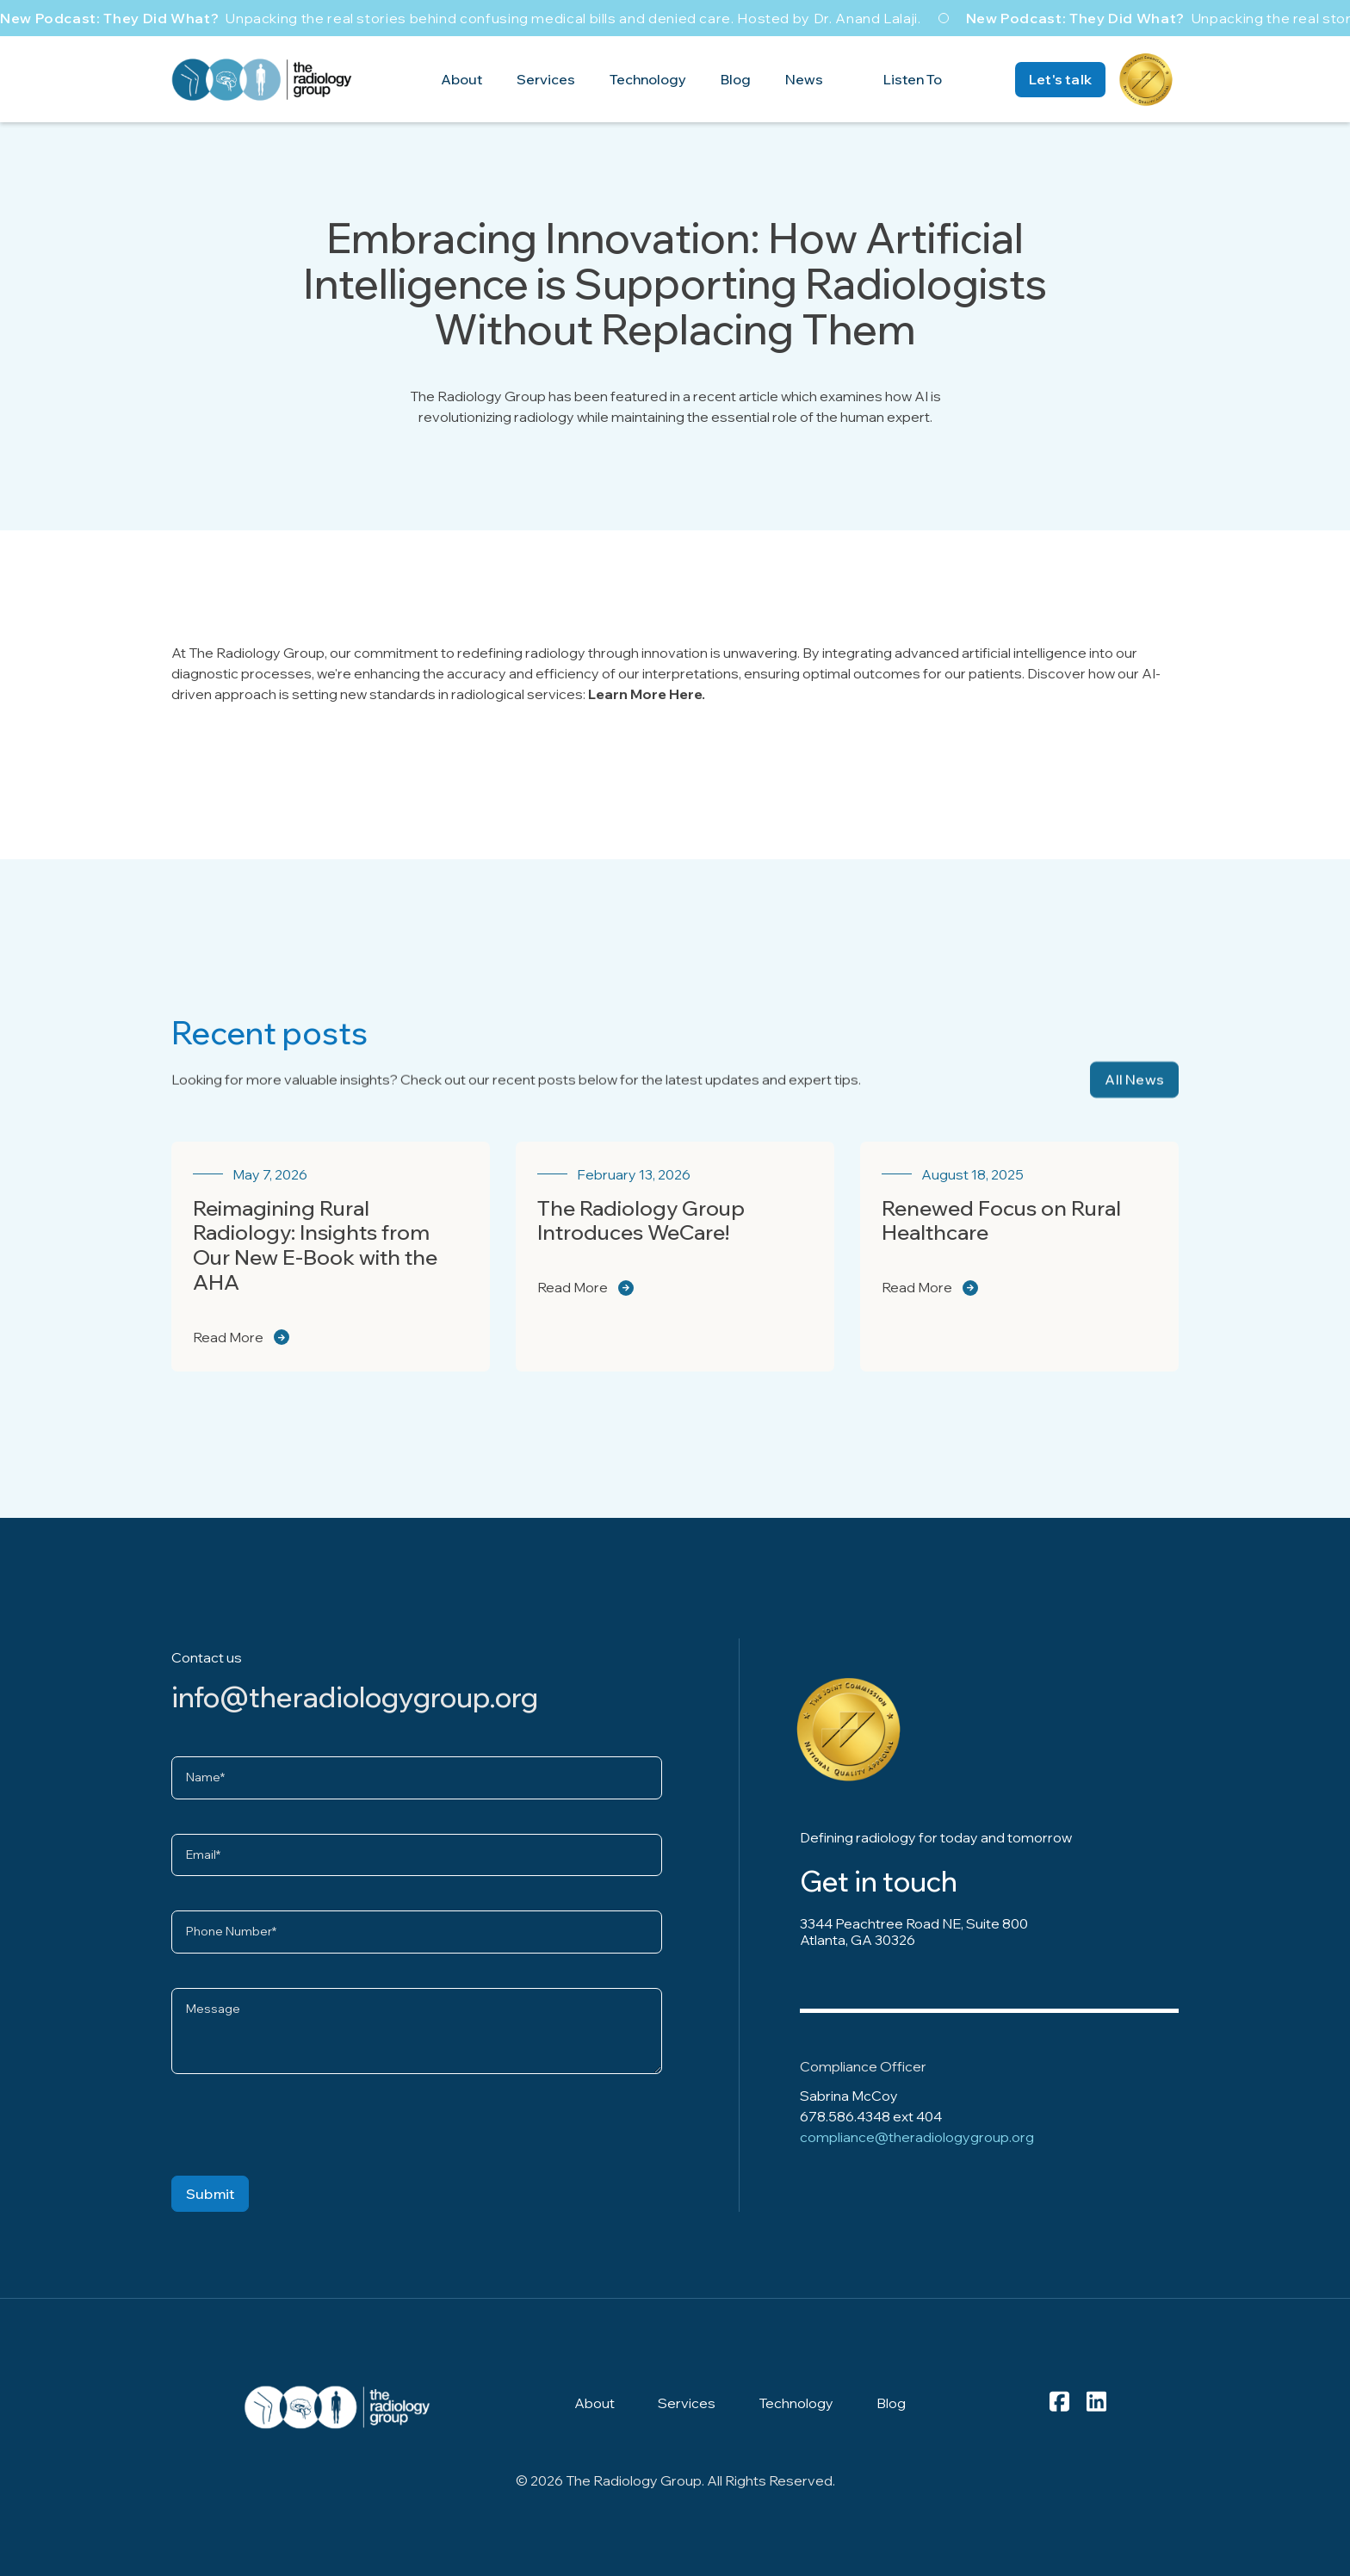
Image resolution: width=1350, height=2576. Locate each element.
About (461, 79)
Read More (241, 1342)
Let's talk (1060, 79)
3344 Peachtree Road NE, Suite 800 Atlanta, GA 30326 (914, 1931)
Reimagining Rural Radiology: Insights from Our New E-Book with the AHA (315, 1250)
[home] (261, 79)
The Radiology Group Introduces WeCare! (641, 1226)
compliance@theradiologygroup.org (917, 2137)
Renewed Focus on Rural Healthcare (1001, 1226)
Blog (736, 79)
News (804, 79)
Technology (648, 79)
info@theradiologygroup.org (354, 1697)
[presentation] (302, 2116)
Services (546, 79)
